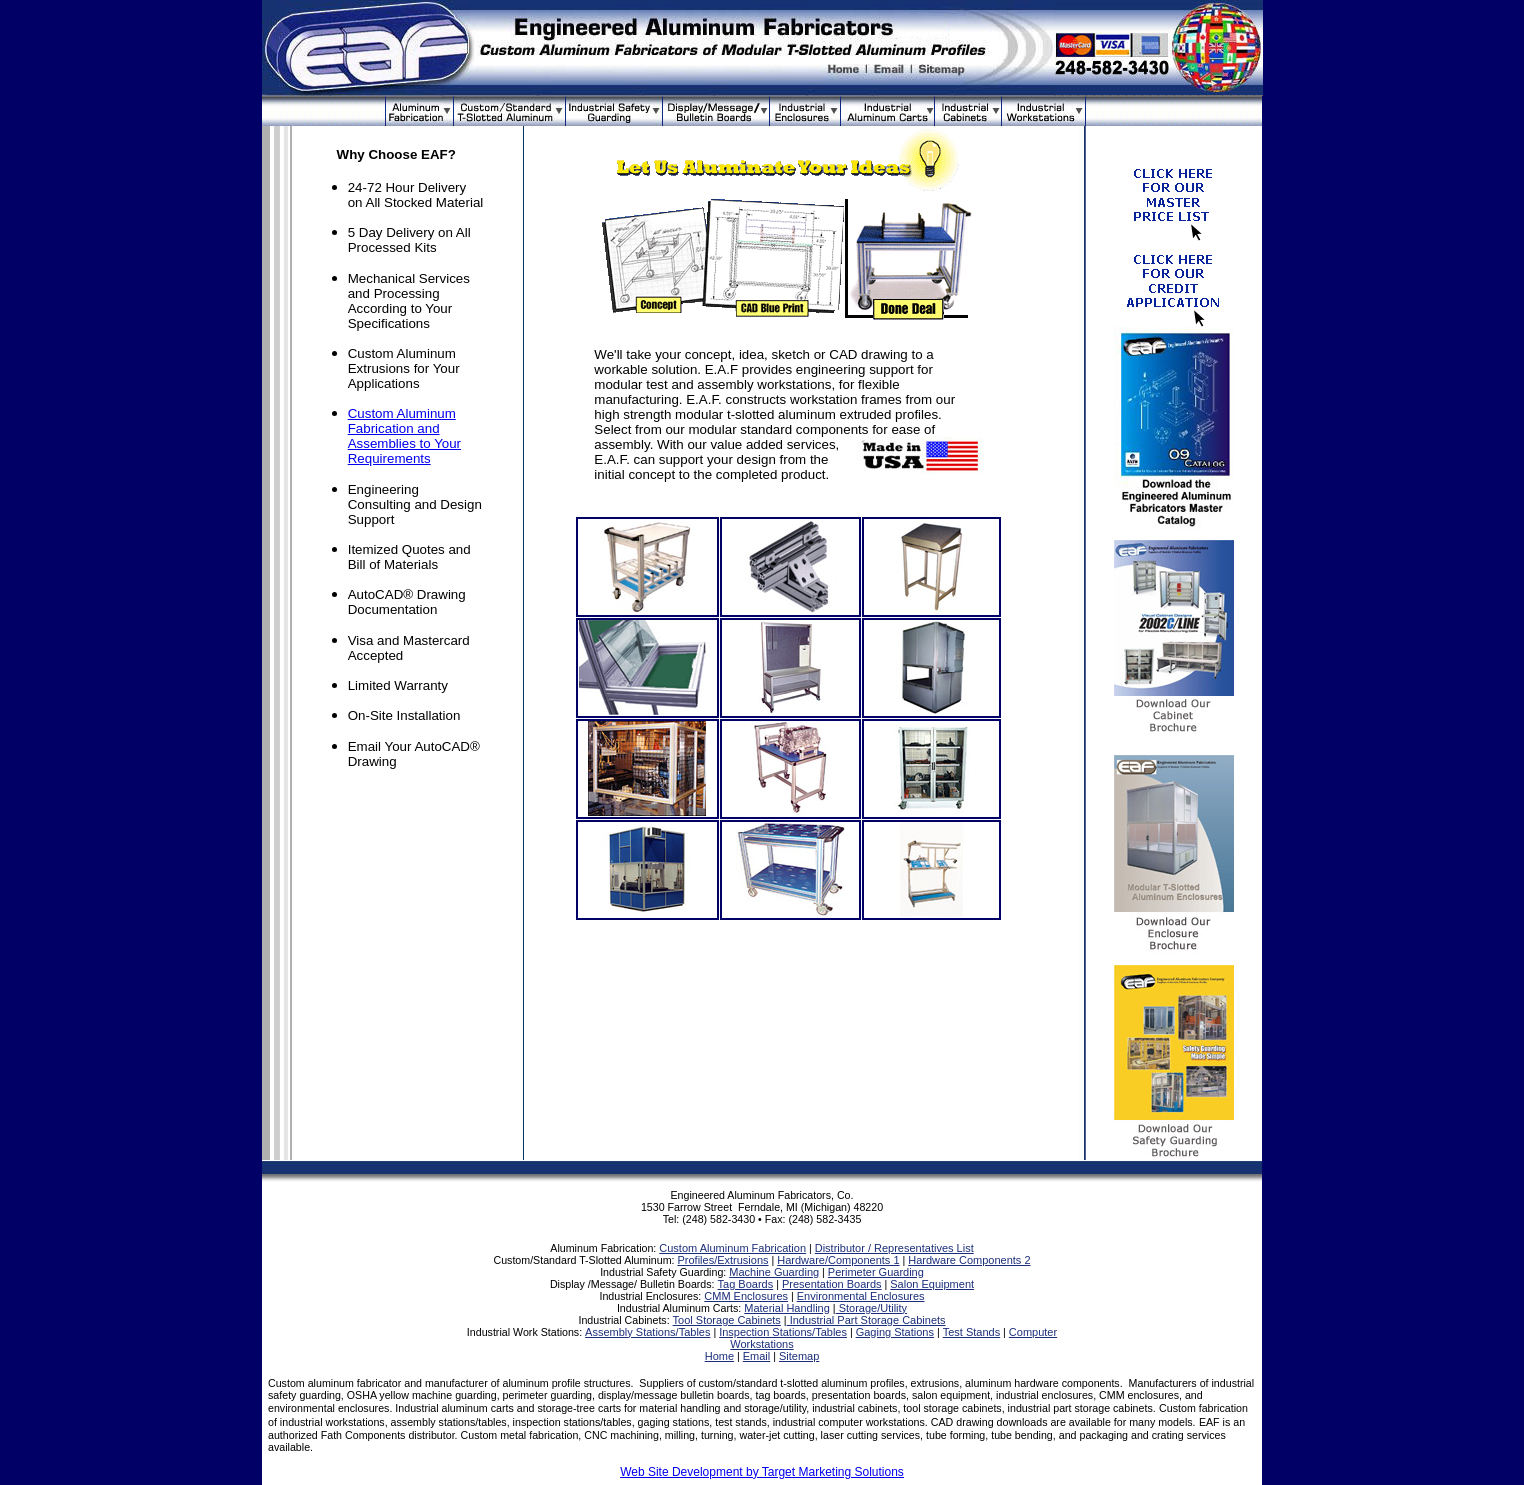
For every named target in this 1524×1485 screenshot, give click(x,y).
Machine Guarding (774, 1272)
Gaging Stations (895, 1332)
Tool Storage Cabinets (727, 1320)
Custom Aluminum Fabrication (732, 1248)
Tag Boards (746, 1284)
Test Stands (971, 1332)
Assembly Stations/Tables (647, 1332)
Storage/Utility (872, 1308)
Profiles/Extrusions (722, 1260)
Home (719, 1356)
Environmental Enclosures (861, 1296)
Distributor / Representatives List (894, 1248)
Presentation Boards (832, 1284)
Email (757, 1356)
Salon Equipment (932, 1284)
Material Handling (787, 1308)
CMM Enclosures (746, 1296)
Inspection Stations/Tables (783, 1332)
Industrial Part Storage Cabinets (866, 1320)
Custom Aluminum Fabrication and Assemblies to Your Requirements (404, 436)
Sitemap (799, 1356)
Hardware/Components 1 (838, 1260)
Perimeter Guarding (876, 1272)
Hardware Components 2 (969, 1260)
